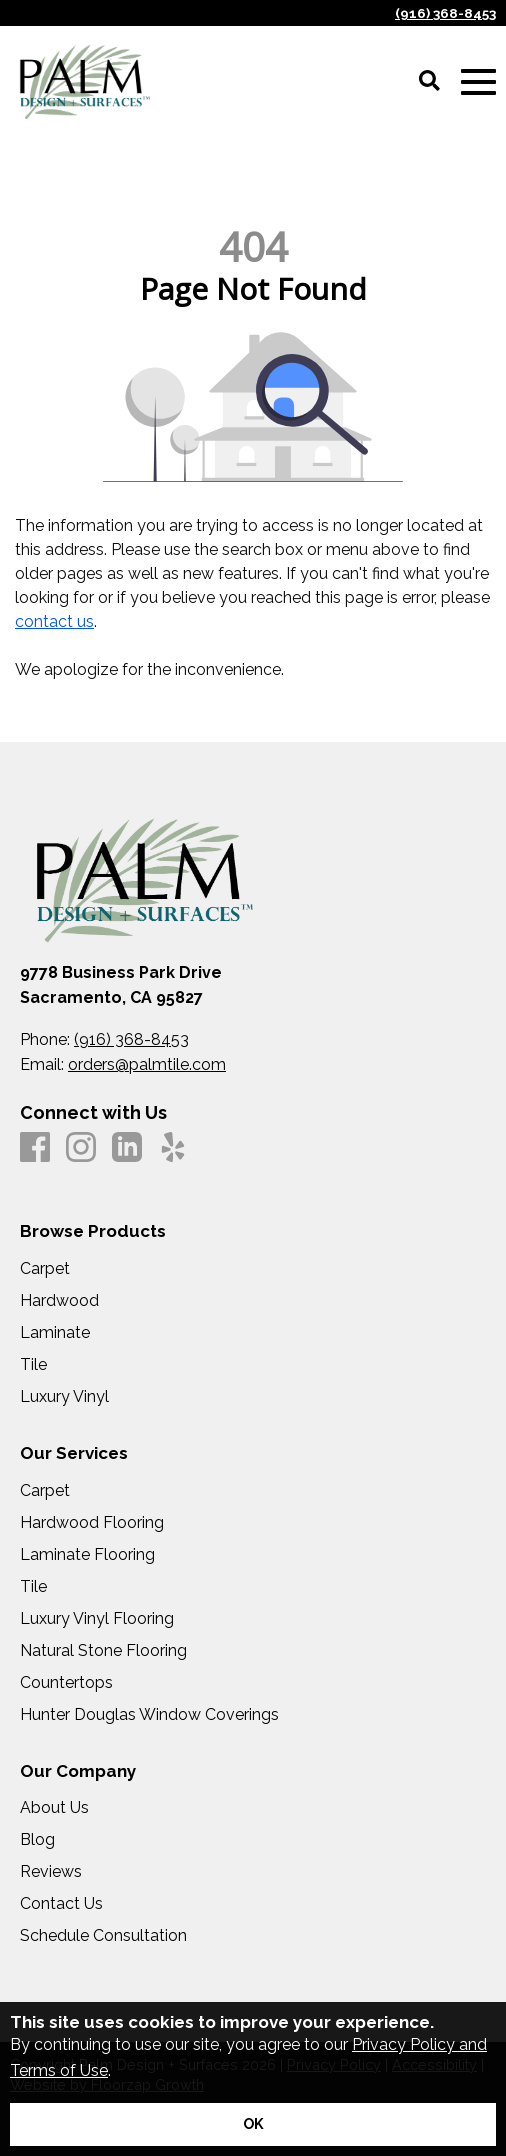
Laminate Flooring (87, 1555)
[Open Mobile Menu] (478, 82)
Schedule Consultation (103, 1936)
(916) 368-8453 (445, 13)
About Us (54, 1808)
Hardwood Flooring (92, 1523)
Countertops (66, 1683)
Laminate (55, 1333)
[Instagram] (81, 1148)
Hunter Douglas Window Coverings (149, 1715)
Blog (37, 1840)
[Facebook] (35, 1148)
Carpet (45, 1269)
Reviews (51, 1872)
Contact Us (61, 1904)
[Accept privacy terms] (253, 2124)
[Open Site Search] (429, 82)
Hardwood (59, 1301)
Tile (33, 1365)
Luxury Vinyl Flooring (97, 1619)
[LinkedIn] (127, 1148)
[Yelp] (173, 1148)
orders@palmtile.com (147, 1064)
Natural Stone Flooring (103, 1651)
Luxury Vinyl (64, 1397)
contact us (54, 621)
